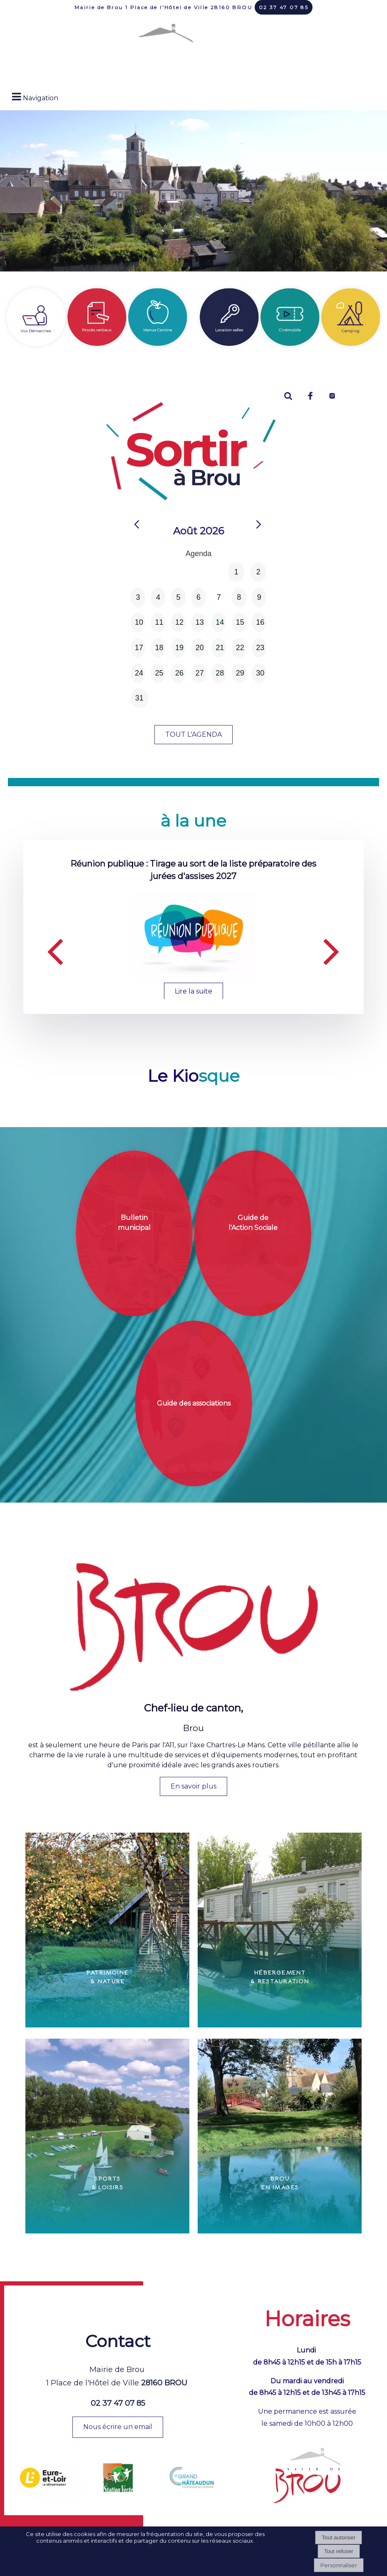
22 (240, 647)
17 (139, 647)
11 (159, 622)
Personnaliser (338, 2565)
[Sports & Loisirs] (107, 2136)
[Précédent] (55, 950)
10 (139, 622)
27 (200, 673)
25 (159, 673)
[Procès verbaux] (97, 317)
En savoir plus (193, 1786)
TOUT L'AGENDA (193, 734)
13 (200, 622)
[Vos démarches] (36, 317)
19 (179, 647)
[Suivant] (331, 950)
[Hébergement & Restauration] (280, 1930)
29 (240, 673)
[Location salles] (229, 317)
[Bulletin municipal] (134, 1233)
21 (220, 647)
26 (179, 673)
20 (200, 647)
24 (139, 673)
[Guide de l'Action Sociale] (252, 1233)
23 (260, 647)
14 (220, 622)
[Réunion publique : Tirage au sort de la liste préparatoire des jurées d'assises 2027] (193, 934)
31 (139, 698)
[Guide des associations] (193, 1403)
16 (260, 622)
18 (159, 647)
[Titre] (290, 317)
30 (260, 673)
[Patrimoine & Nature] (107, 1930)
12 (179, 622)
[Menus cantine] (157, 317)
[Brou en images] (280, 2136)
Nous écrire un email (117, 2427)
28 (220, 673)
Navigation (40, 98)
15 (240, 622)
